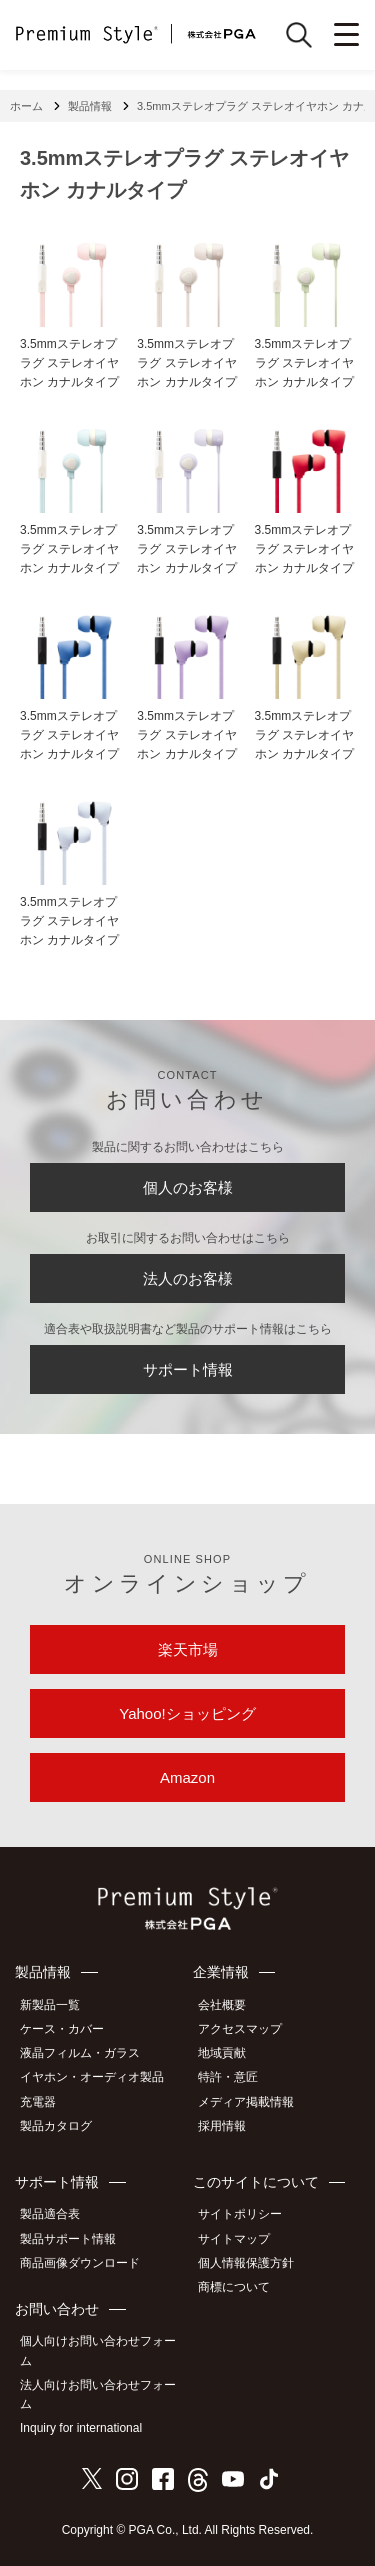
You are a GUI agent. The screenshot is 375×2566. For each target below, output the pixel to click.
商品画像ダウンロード (80, 2263)
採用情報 (222, 2126)
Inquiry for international (81, 2428)
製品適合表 (50, 2214)
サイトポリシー (240, 2214)
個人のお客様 (188, 1187)
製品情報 (90, 106)
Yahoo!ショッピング (187, 1713)
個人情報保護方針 (246, 2263)
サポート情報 (188, 1369)
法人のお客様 (188, 1278)
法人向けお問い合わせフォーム (98, 2394)
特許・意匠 (228, 2077)
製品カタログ (56, 2126)
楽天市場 (188, 1649)
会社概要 (222, 2005)
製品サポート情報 (68, 2239)
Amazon (187, 1777)
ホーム (26, 106)
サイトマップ (234, 2239)
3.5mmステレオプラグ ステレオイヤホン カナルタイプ (69, 363)
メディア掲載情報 (246, 2102)
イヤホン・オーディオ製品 (92, 2077)
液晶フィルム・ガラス (80, 2053)
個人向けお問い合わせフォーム (98, 2350)
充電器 (38, 2102)
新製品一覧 (50, 2005)
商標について (234, 2287)
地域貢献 (222, 2053)
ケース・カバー (62, 2029)
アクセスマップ (240, 2029)
